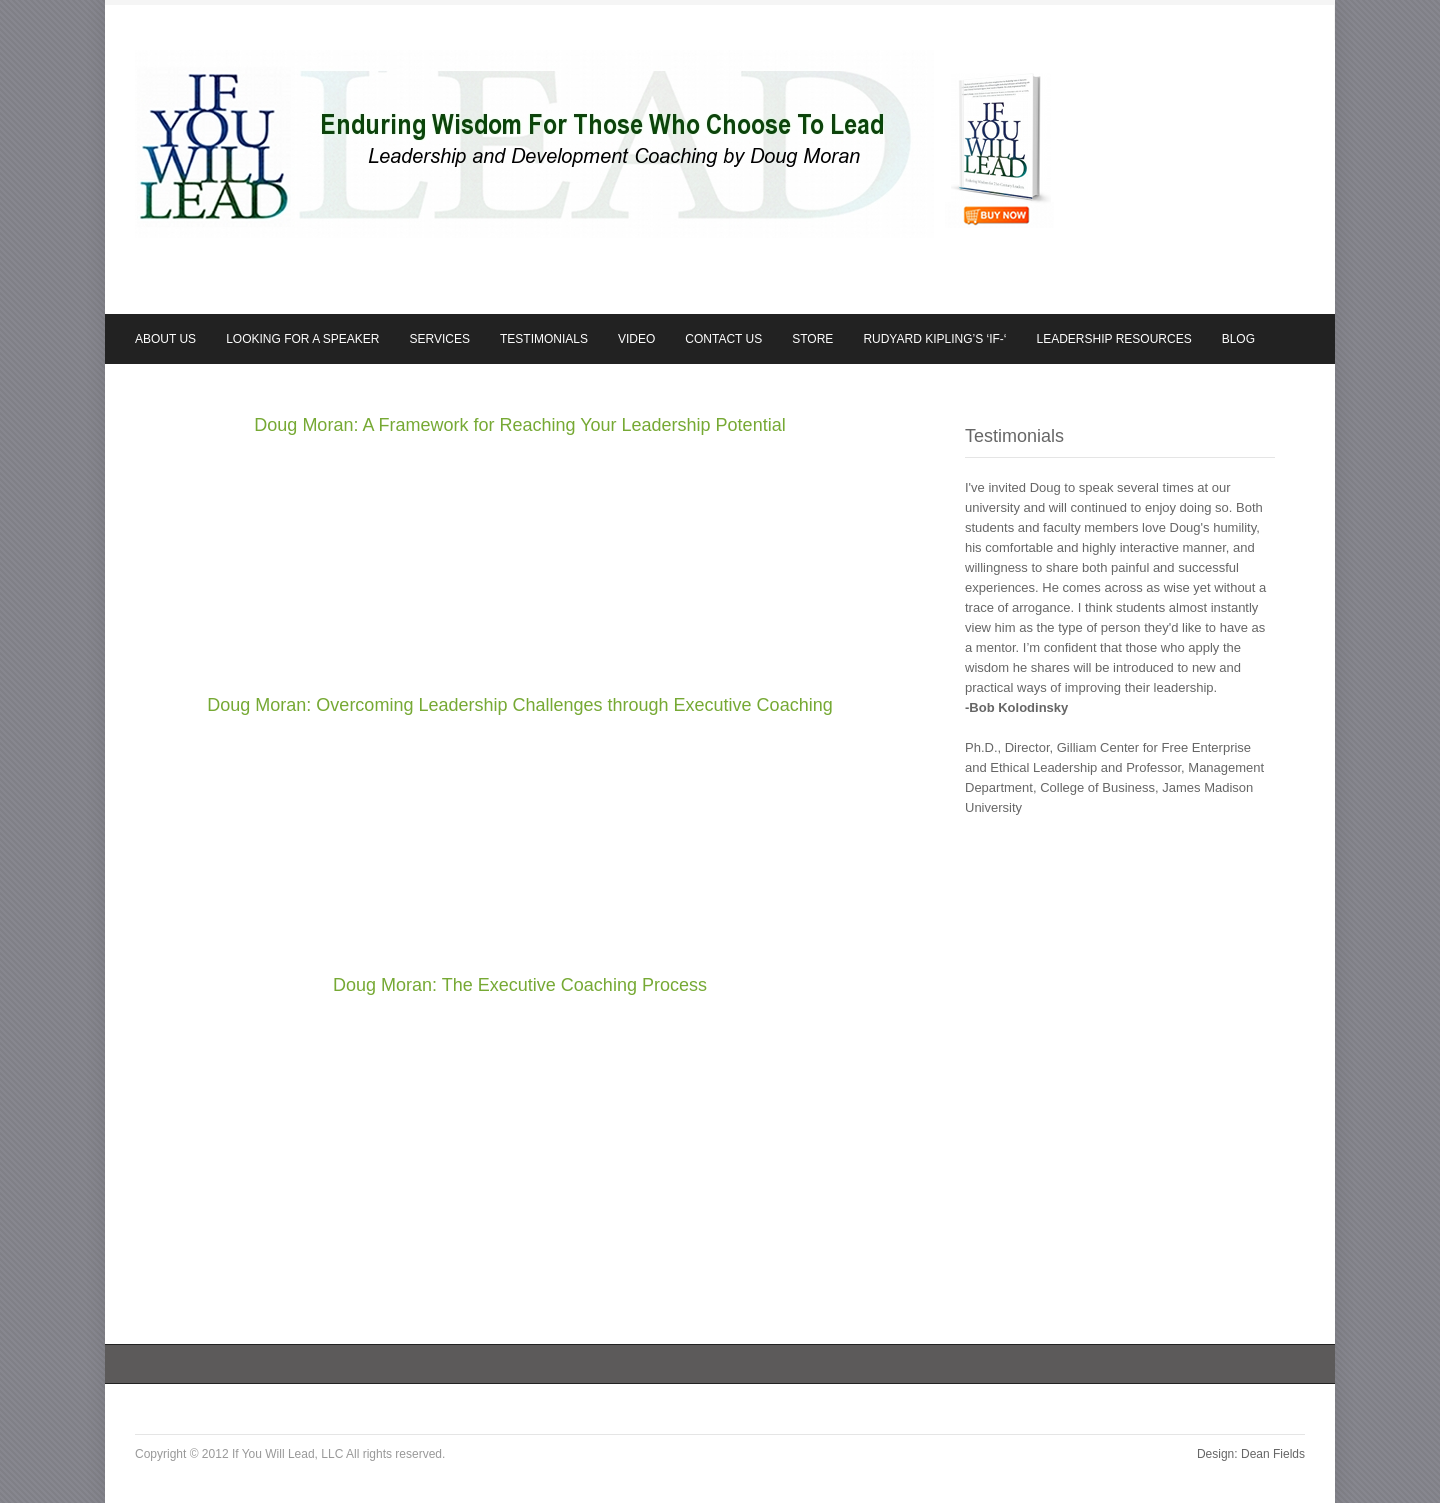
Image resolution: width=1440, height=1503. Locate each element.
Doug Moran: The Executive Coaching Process (520, 985)
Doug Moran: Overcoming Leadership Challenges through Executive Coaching (519, 705)
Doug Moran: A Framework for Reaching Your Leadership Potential (519, 425)
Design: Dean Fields (1251, 1454)
